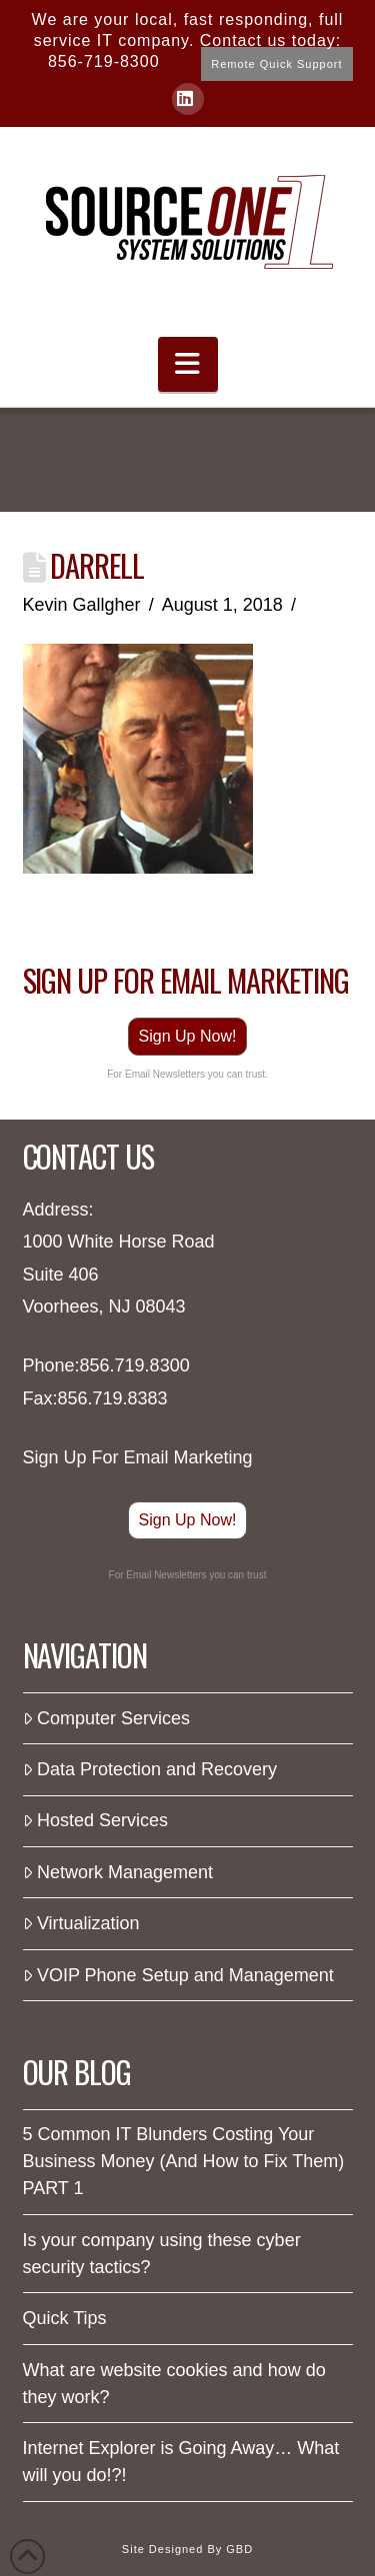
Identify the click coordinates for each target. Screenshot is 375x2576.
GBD (239, 2549)
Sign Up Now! (188, 1036)
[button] (188, 364)
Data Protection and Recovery (150, 1769)
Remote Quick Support (276, 64)
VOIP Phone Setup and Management (178, 1975)
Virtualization (81, 1923)
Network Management (118, 1872)
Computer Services (106, 1718)
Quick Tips (65, 2318)
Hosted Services (95, 1820)
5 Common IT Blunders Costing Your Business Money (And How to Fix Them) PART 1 (184, 2161)
